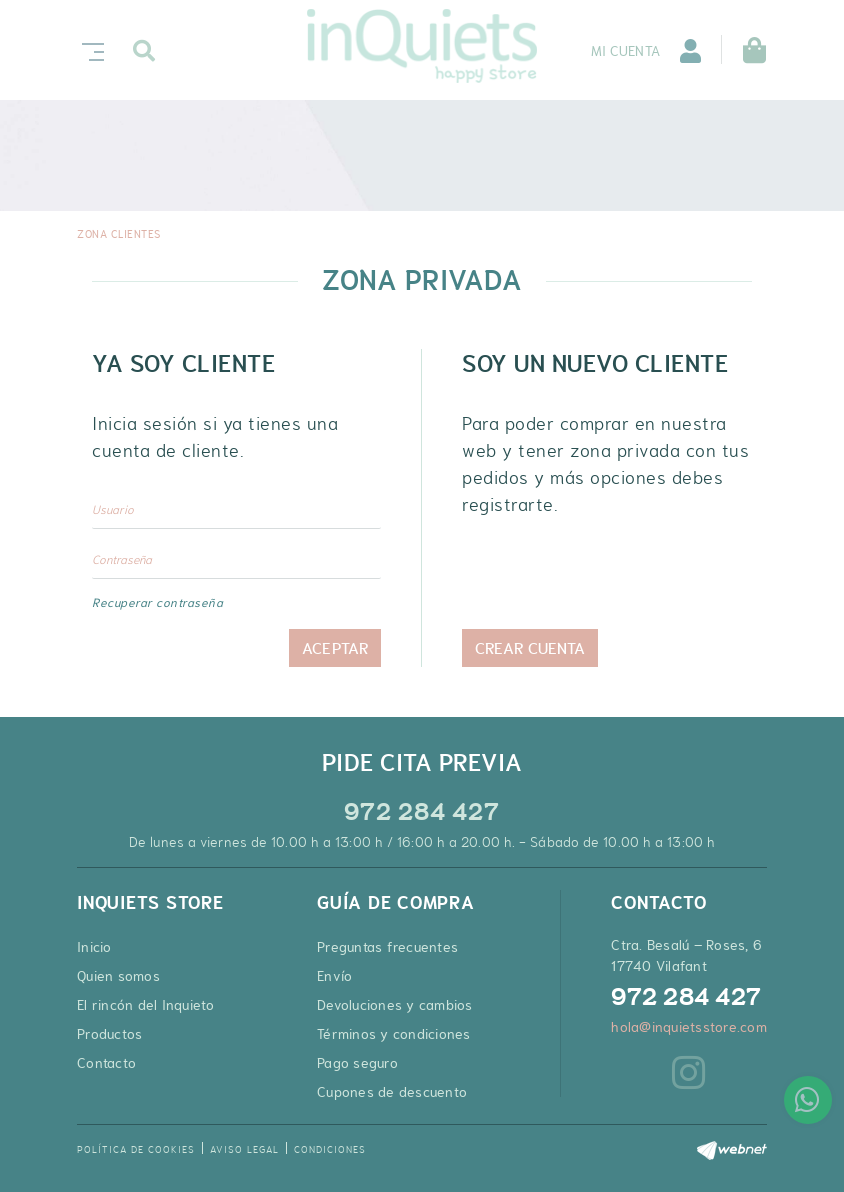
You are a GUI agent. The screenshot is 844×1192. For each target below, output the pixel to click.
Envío (334, 976)
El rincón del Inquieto (146, 1005)
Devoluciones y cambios (395, 1005)
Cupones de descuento (392, 1092)
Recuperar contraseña (157, 603)
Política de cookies (136, 1149)
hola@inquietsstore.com (689, 1027)
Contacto (106, 1063)
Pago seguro (357, 1063)
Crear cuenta (530, 648)
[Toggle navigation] (89, 49)
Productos (109, 1034)
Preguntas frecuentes (387, 947)
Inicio (94, 947)
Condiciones (330, 1149)
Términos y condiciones (394, 1034)
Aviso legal (244, 1149)
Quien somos (118, 976)
